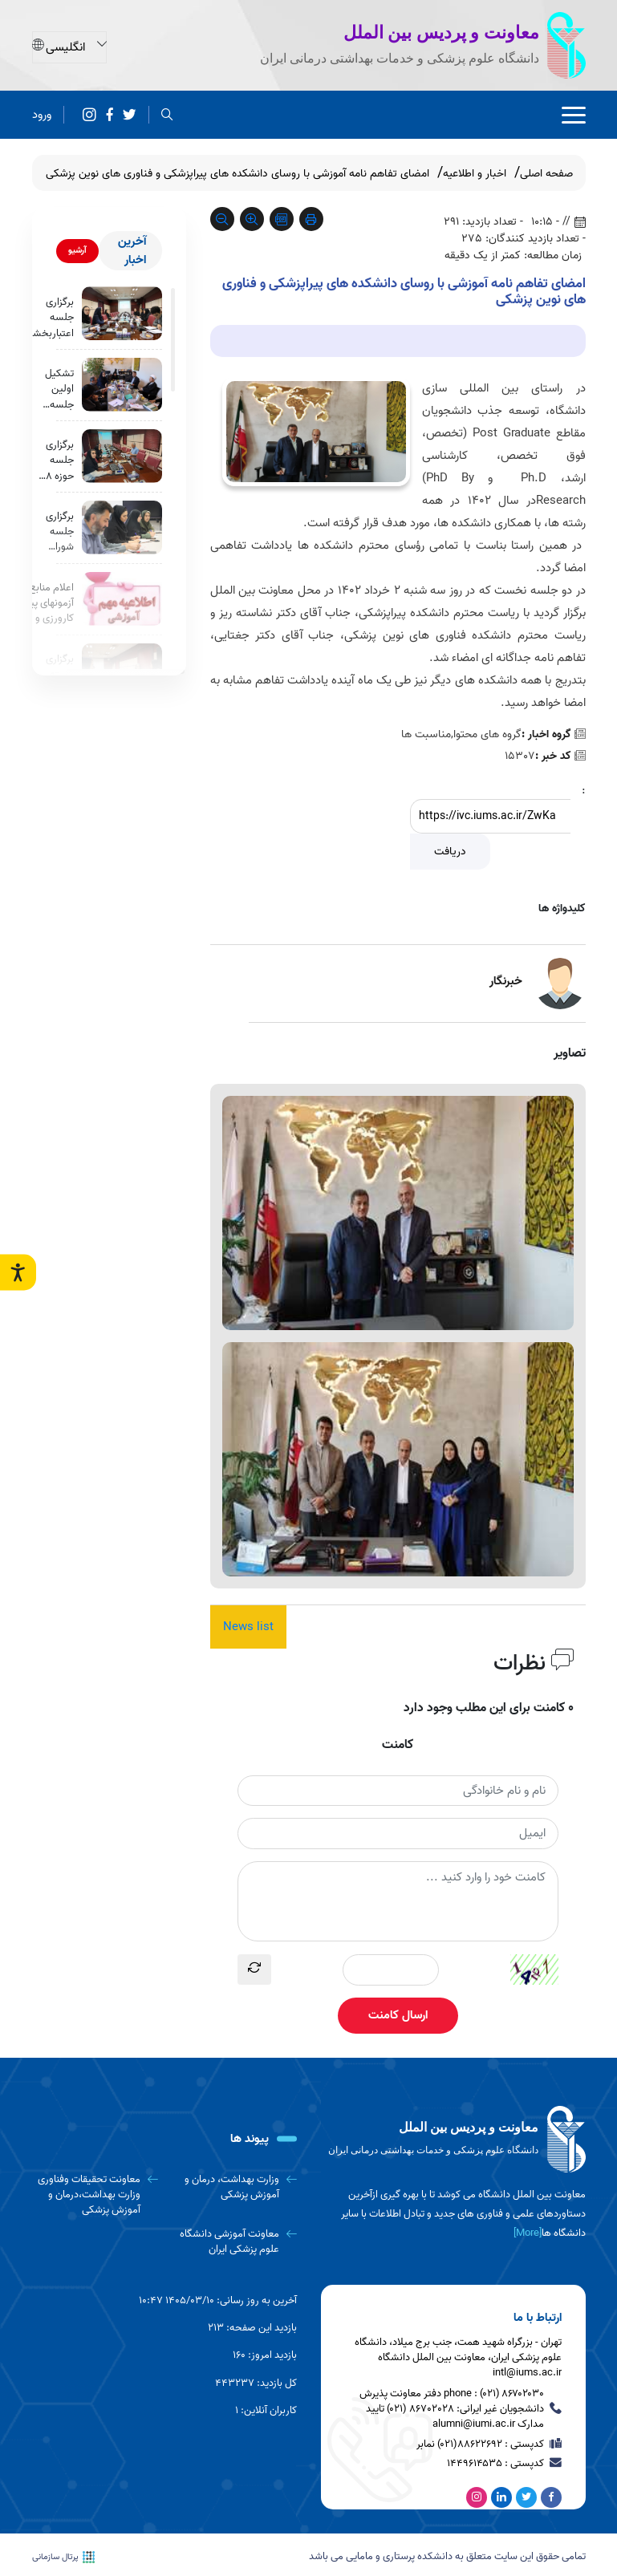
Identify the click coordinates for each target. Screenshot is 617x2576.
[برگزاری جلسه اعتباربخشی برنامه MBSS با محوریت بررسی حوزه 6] (122, 313)
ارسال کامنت (398, 2015)
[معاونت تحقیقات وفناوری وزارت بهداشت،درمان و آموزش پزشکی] (95, 2195)
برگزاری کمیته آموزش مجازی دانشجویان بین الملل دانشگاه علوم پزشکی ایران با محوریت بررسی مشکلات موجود (52, 674)
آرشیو (77, 250)
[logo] (453, 2139)
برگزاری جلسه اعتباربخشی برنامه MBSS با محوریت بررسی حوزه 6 (50, 317)
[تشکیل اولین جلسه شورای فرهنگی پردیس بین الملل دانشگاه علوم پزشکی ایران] (122, 385)
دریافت (450, 851)
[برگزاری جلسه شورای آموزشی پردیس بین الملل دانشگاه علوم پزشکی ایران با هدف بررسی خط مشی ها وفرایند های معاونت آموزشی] (122, 527)
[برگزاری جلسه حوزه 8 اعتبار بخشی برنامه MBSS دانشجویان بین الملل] (122, 456)
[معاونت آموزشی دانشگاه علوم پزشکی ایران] (233, 2242)
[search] (167, 115)
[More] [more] (527, 2233)
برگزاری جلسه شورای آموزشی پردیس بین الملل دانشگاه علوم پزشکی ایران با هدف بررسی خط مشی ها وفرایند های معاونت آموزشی (58, 532)
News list (248, 1627)
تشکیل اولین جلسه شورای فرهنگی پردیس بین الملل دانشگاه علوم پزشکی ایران (58, 389)
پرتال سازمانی (63, 2556)
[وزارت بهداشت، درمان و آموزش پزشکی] (233, 2187)
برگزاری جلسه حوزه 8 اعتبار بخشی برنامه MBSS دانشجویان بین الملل (52, 460)
